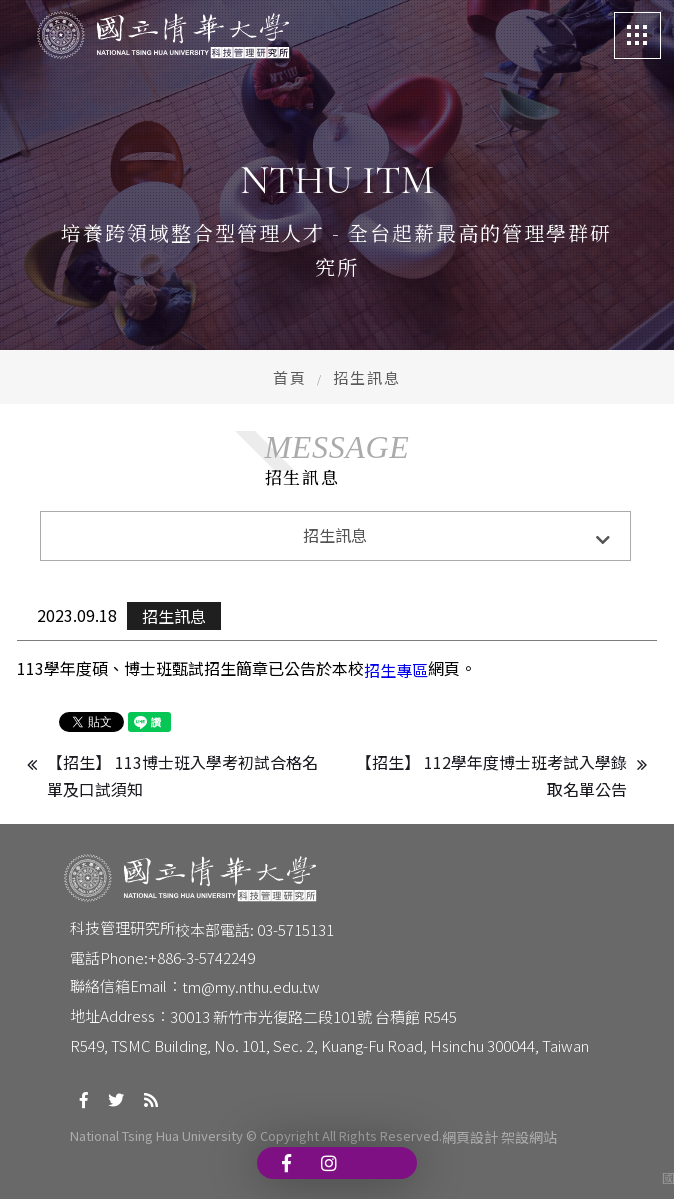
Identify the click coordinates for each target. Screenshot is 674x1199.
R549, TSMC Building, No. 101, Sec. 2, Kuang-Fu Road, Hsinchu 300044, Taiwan (329, 1045)
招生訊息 (174, 616)
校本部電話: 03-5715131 (254, 929)
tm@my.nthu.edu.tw (251, 986)
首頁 (290, 377)
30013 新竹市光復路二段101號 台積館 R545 (313, 1016)
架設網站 (529, 1137)
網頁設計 (470, 1137)
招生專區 (396, 670)
